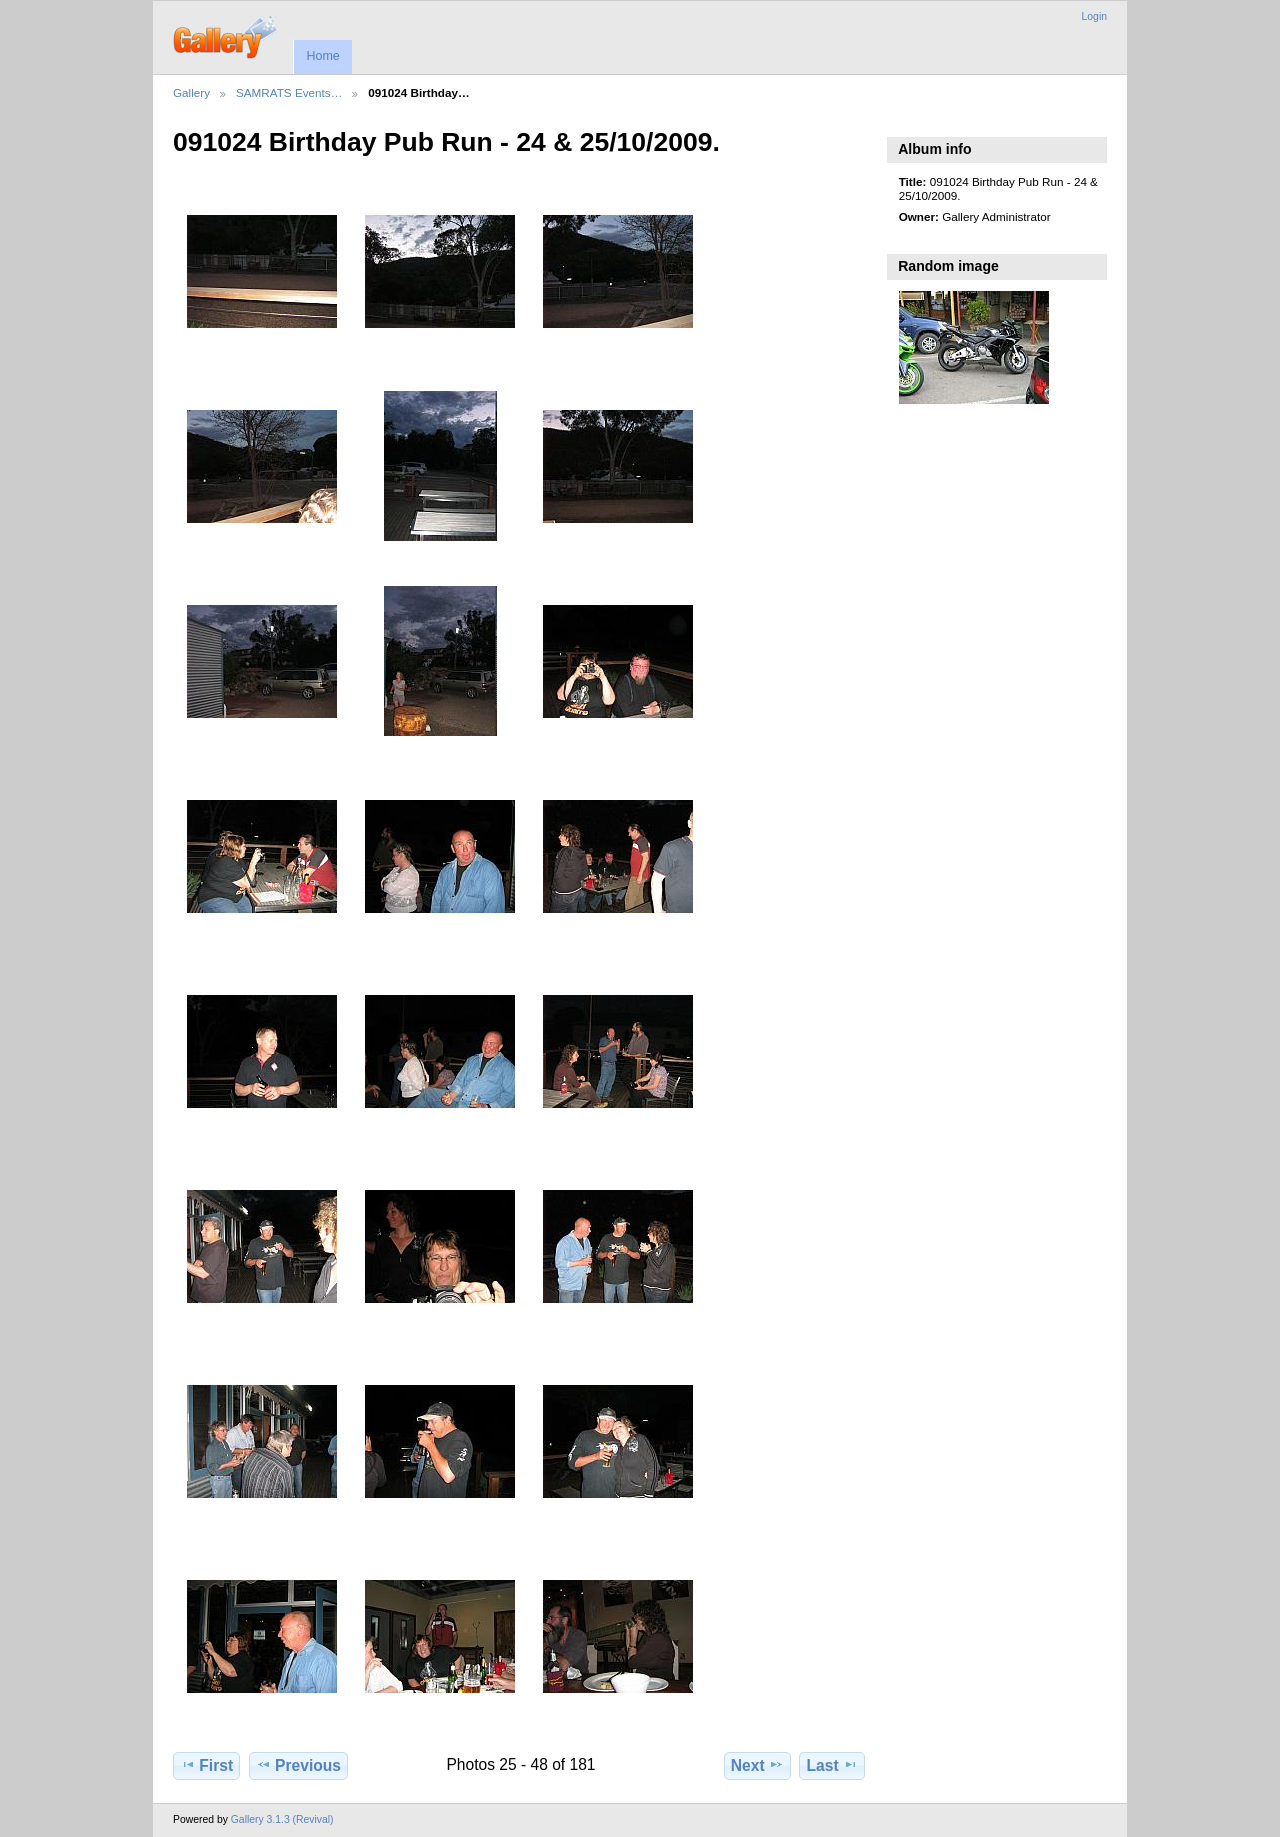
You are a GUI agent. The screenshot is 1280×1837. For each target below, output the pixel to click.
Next (757, 1765)
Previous (298, 1765)
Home (322, 56)
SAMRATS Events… (289, 92)
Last (832, 1765)
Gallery (191, 92)
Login (1094, 16)
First (206, 1765)
